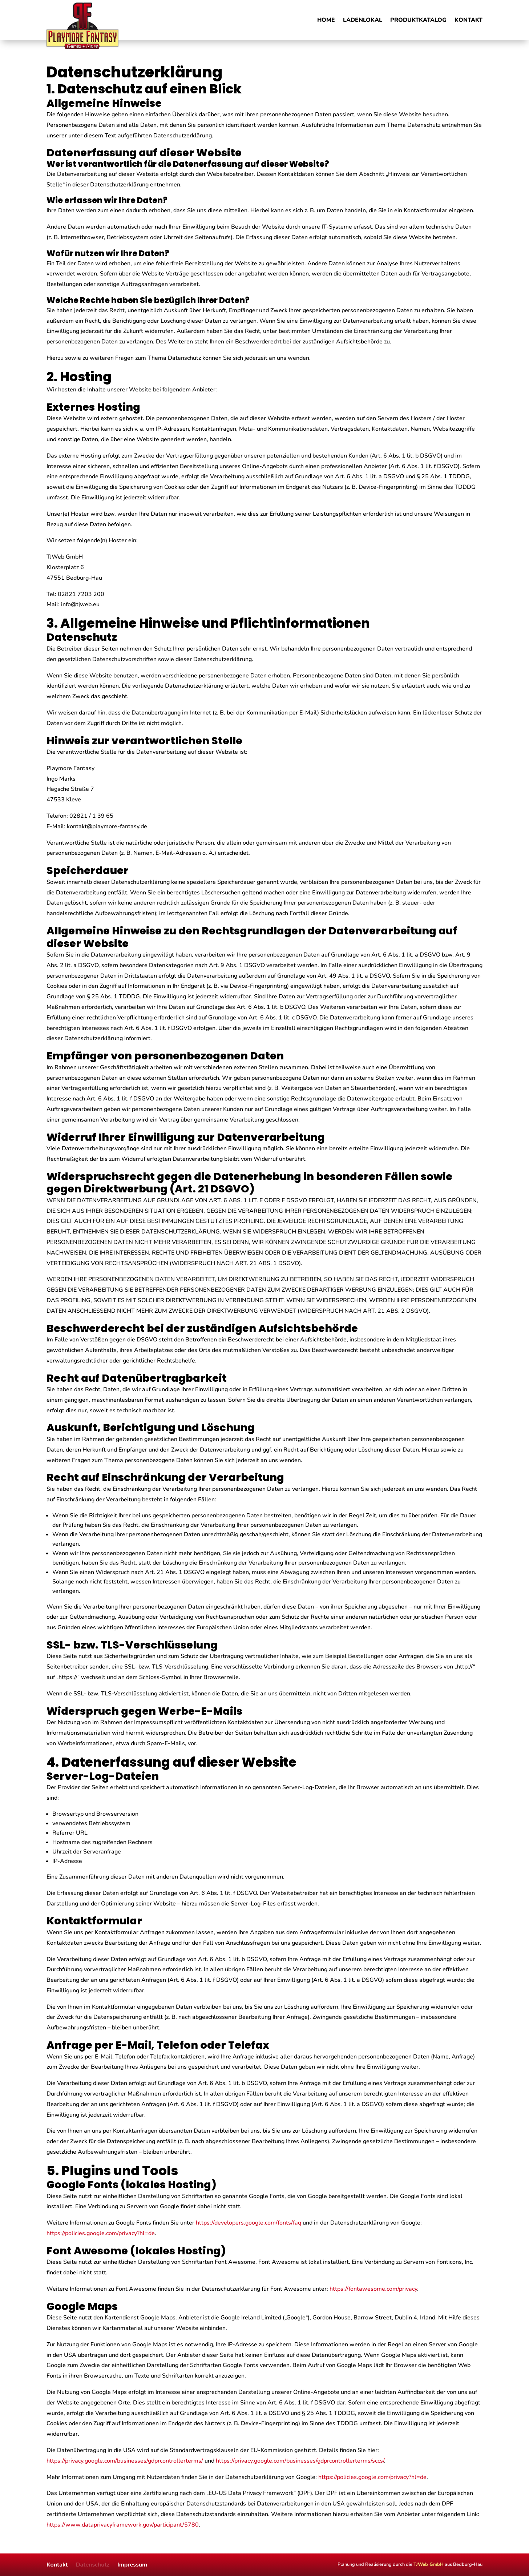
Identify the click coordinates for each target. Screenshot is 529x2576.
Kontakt (468, 20)
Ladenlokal (362, 20)
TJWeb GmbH (428, 2564)
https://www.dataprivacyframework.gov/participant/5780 (123, 2525)
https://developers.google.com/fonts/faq (248, 2223)
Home (326, 20)
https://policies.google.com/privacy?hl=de (101, 2233)
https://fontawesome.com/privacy (373, 2289)
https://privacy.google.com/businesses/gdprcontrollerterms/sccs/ (300, 2461)
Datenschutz (92, 2564)
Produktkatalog (418, 20)
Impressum (132, 2564)
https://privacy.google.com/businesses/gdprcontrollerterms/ (125, 2461)
